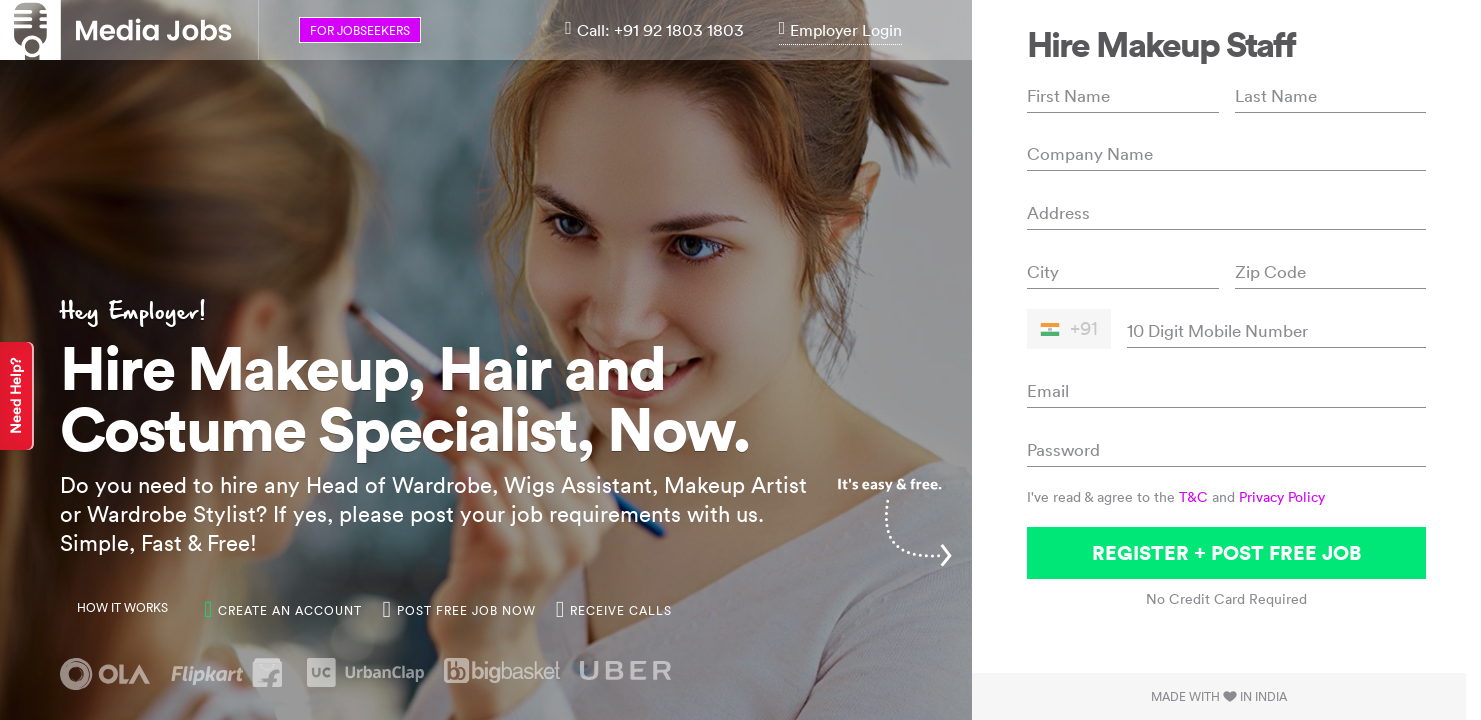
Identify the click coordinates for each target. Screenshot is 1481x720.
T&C (1193, 497)
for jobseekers (360, 30)
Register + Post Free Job (1226, 552)
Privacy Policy (1282, 497)
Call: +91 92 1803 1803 (654, 30)
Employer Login (841, 30)
